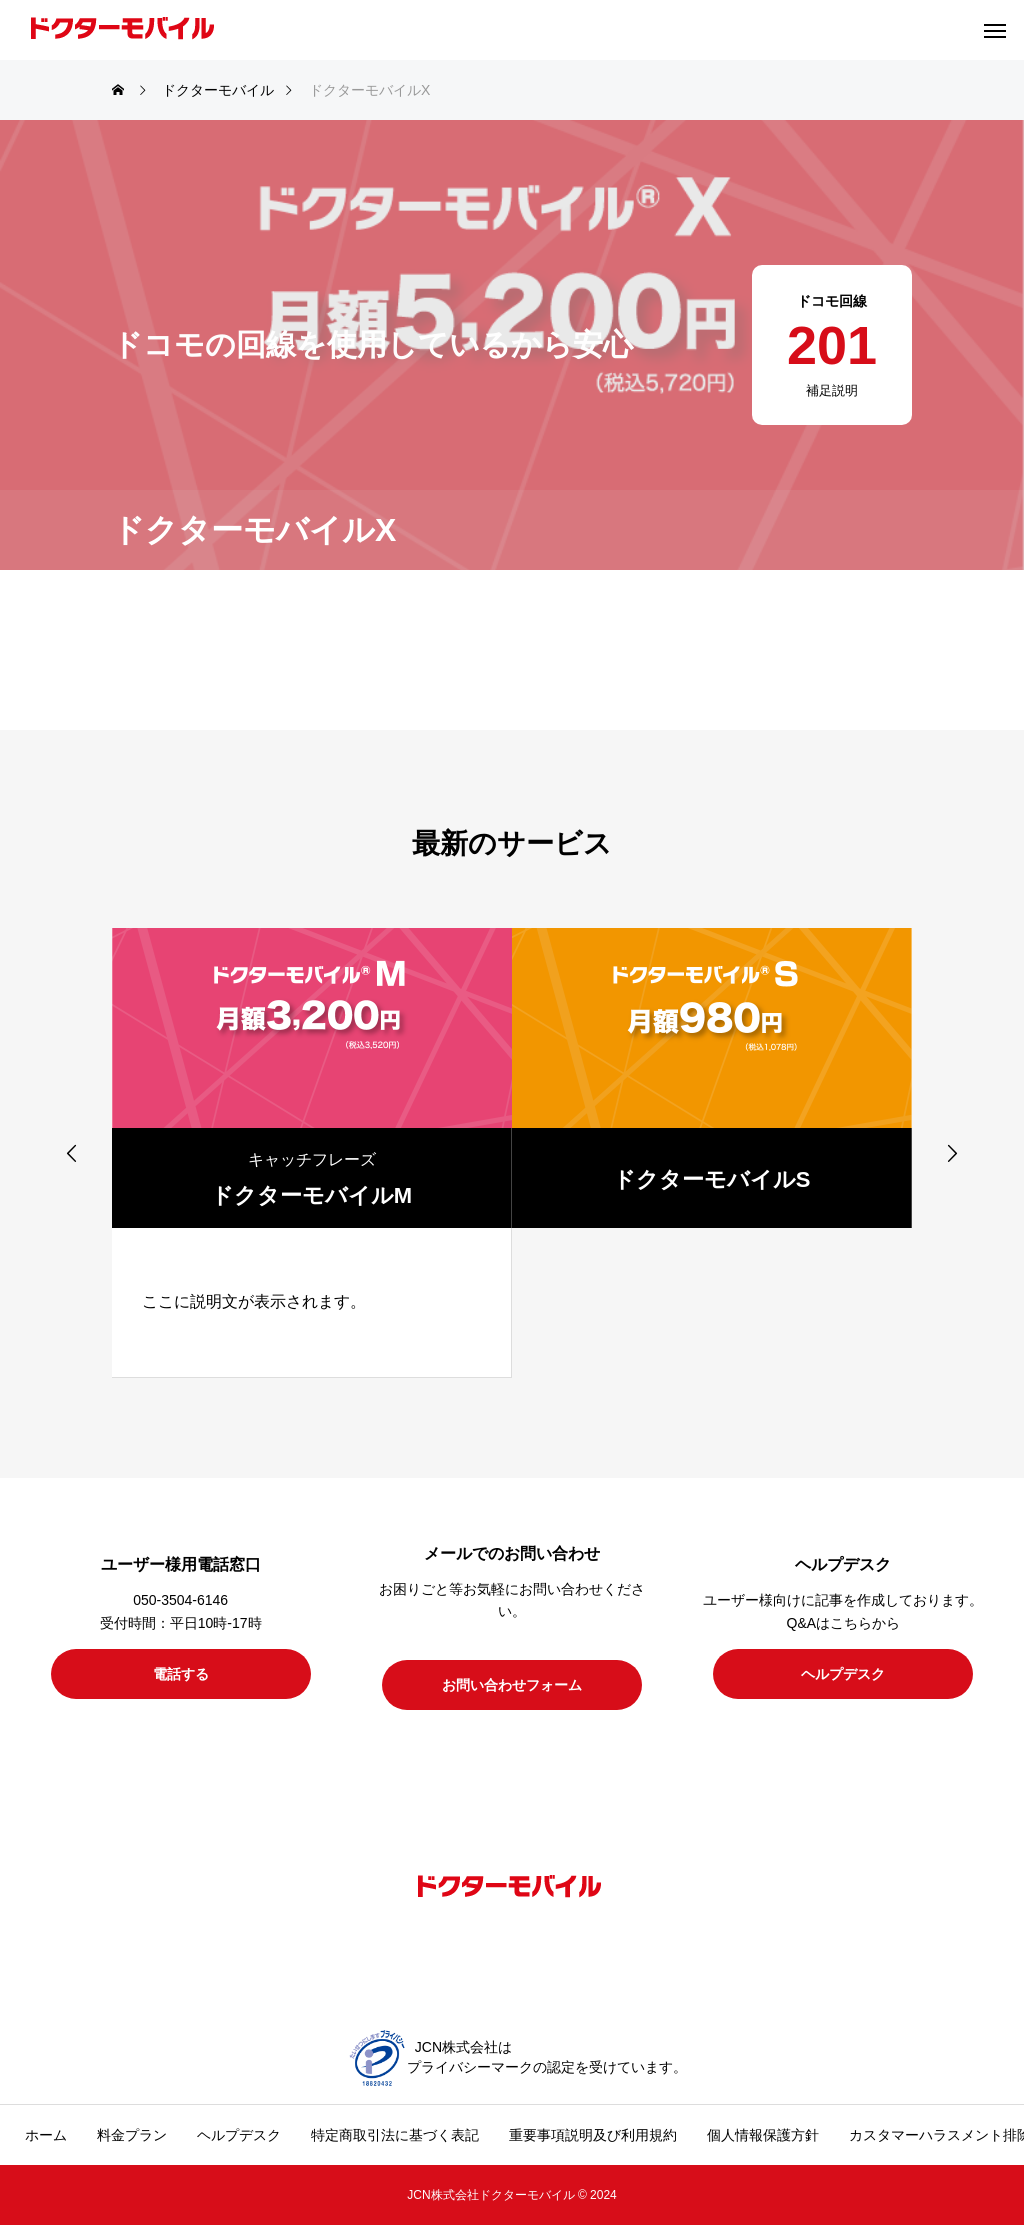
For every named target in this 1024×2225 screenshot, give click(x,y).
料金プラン (132, 2135)
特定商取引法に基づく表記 (395, 2135)
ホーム (46, 2135)
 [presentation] (72, 1153)
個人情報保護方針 (763, 2135)
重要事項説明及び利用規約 (593, 2135)
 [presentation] (952, 1153)
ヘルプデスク (239, 2135)
